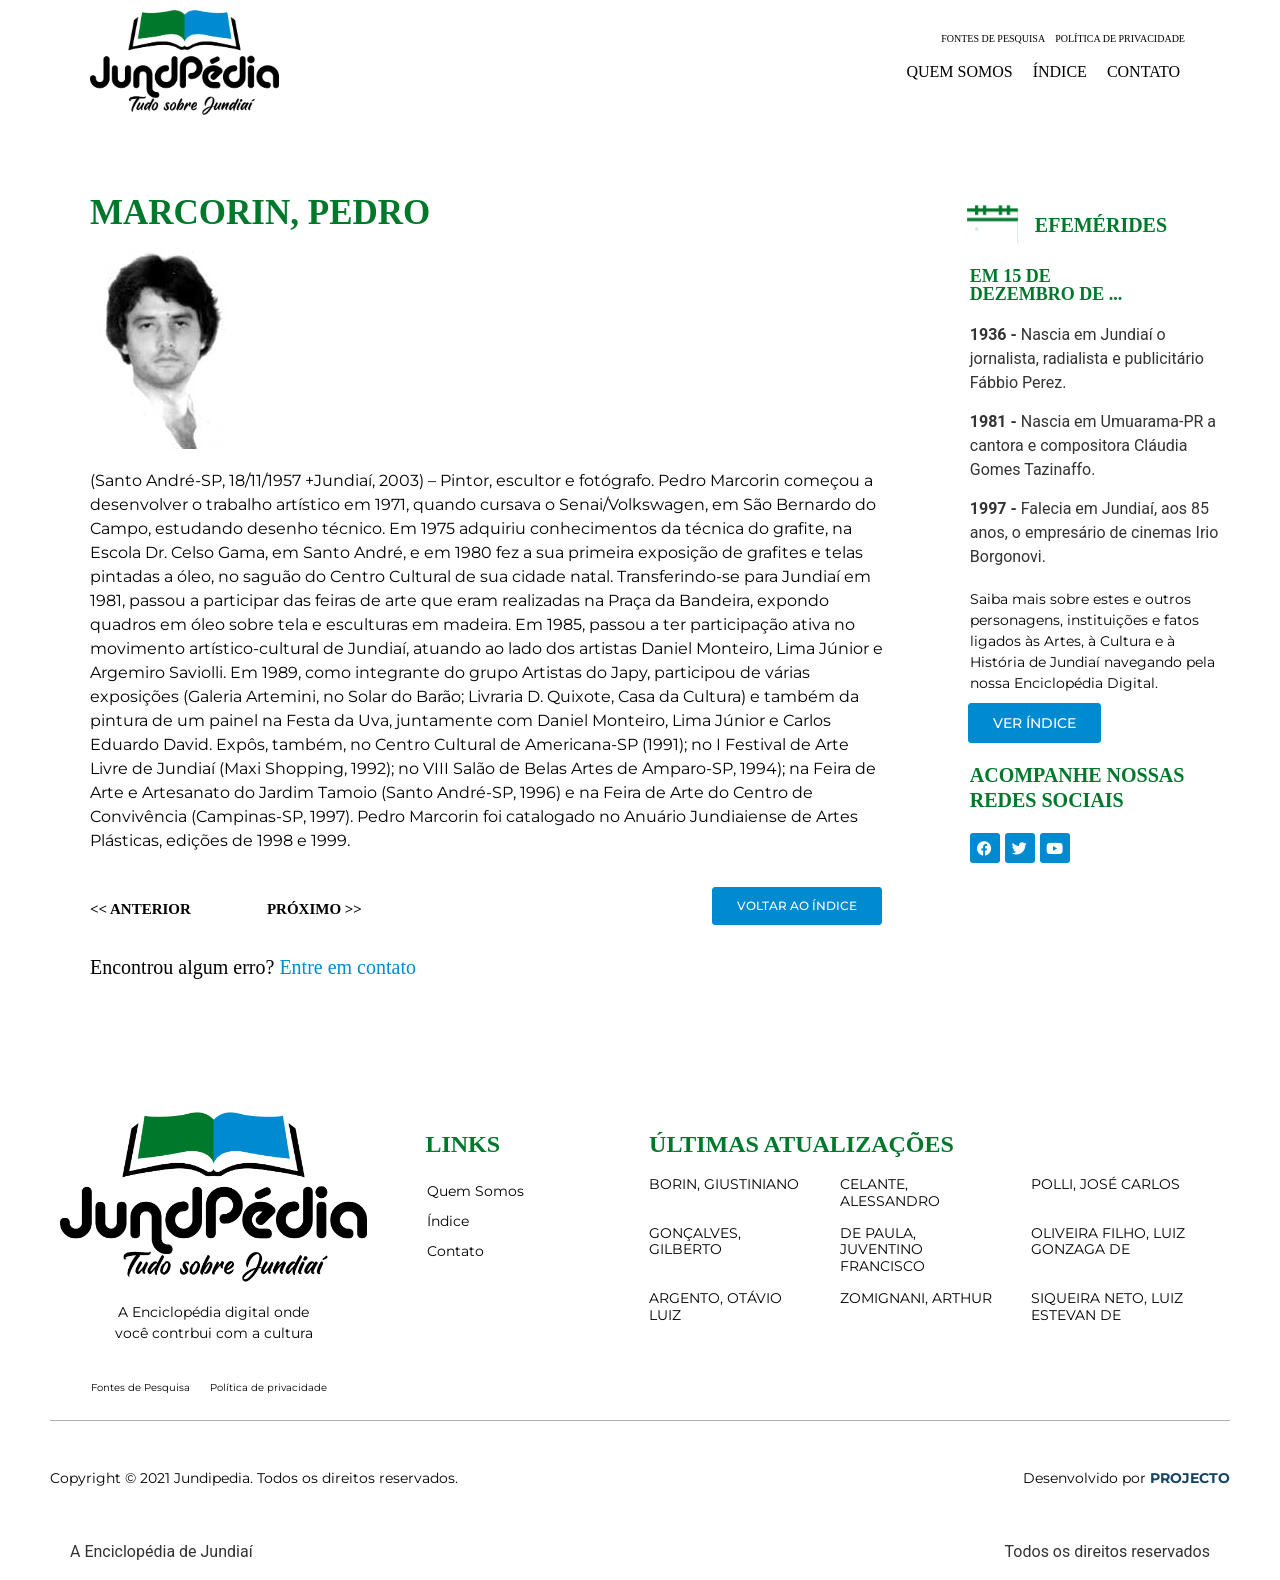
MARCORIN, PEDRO (260, 212)
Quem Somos (959, 71)
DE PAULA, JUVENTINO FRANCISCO (882, 1250)
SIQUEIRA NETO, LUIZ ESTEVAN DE (1107, 1306)
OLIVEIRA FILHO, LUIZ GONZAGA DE (1108, 1241)
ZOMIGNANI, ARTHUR (916, 1298)
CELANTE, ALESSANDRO (890, 1192)
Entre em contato (347, 967)
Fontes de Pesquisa (993, 38)
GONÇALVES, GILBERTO (695, 1241)
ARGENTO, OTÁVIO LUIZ (715, 1306)
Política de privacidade (1120, 38)
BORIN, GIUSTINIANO (724, 1184)
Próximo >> (314, 909)
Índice (1060, 71)
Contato (1143, 71)
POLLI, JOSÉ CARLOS (1105, 1184)
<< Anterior (140, 909)
